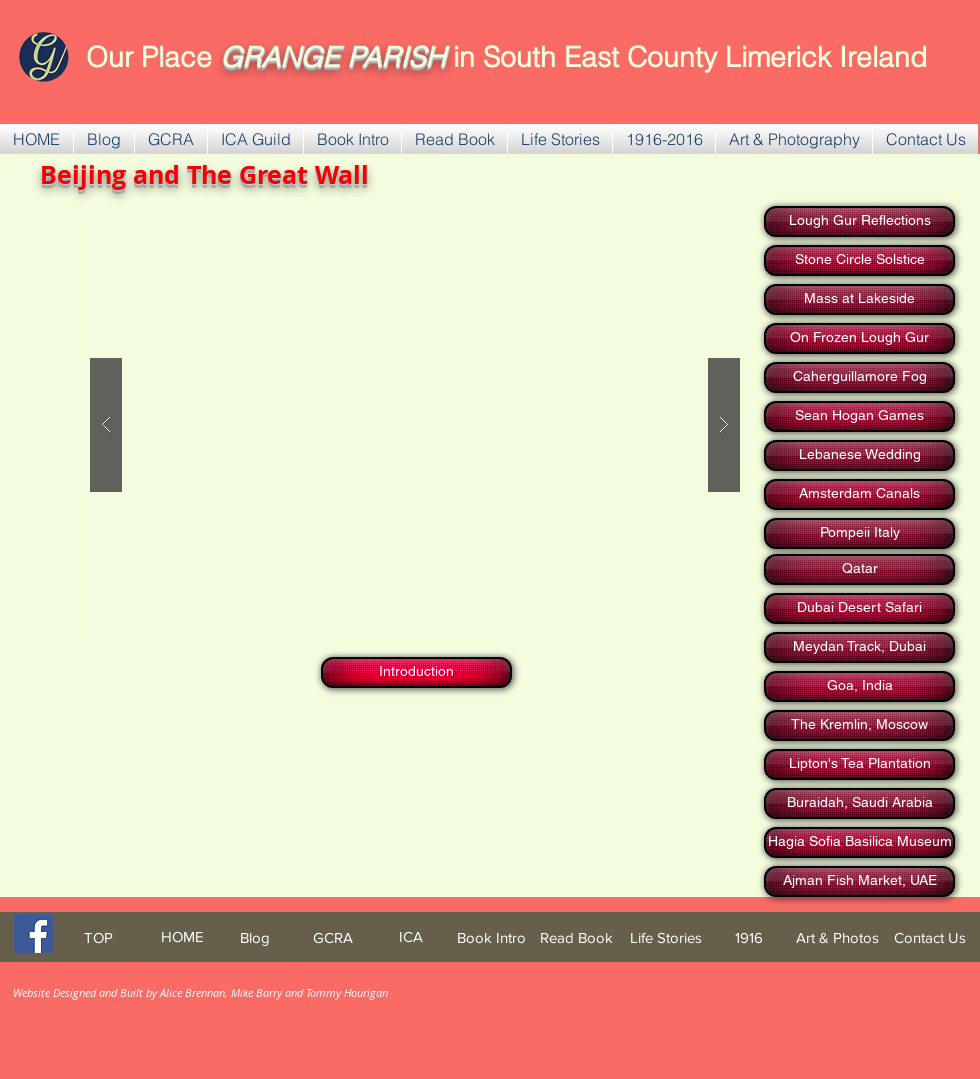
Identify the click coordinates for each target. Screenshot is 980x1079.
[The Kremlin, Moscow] (859, 725)
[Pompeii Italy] (859, 533)
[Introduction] (416, 672)
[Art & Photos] (837, 937)
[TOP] (98, 937)
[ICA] (411, 936)
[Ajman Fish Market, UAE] (859, 881)
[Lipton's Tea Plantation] (859, 764)
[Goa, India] (859, 686)
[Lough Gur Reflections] (859, 221)
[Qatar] (859, 569)
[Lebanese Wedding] (859, 455)
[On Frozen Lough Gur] (859, 338)
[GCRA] (333, 937)
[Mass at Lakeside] (859, 299)
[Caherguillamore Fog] (859, 377)
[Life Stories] (665, 937)
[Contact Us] (930, 937)
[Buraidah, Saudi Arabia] (859, 803)
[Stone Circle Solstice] (859, 260)
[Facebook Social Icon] (33, 933)
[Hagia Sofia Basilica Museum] (859, 842)
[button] (171, 139)
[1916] (749, 937)
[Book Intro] (491, 937)
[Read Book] (576, 937)
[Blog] (254, 937)
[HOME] (182, 936)
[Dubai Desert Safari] (859, 608)
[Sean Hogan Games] (859, 416)
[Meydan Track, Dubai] (859, 647)
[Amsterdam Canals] (859, 494)
